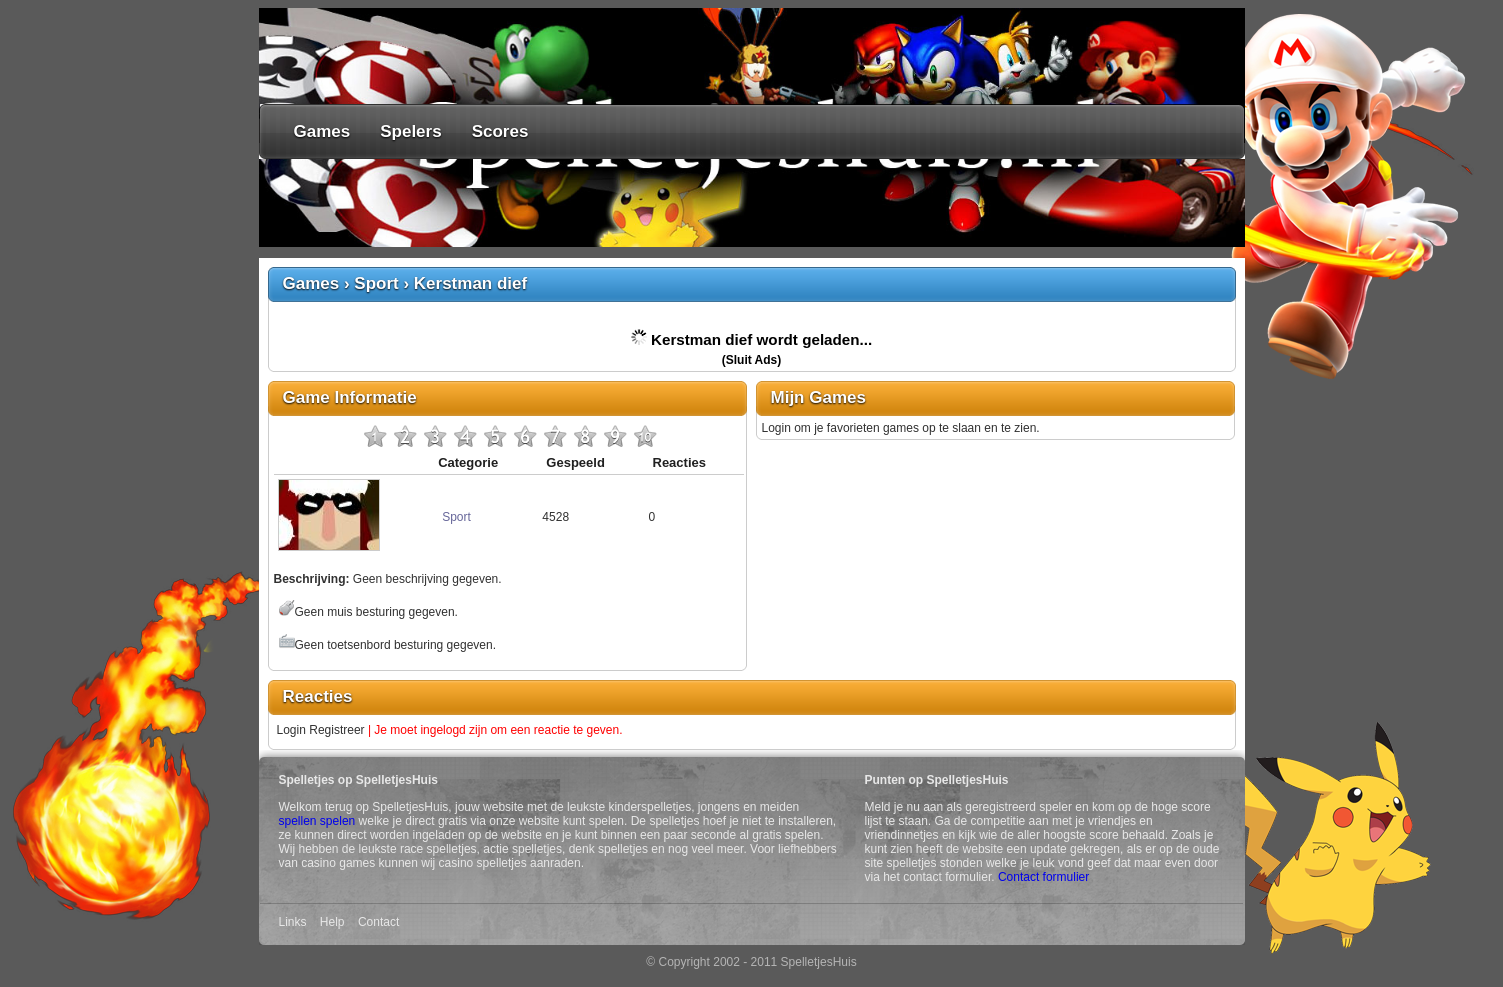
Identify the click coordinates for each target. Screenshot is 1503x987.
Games (322, 131)
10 (645, 436)
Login (291, 730)
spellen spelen (317, 821)
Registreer (336, 730)
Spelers (410, 131)
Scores (500, 131)
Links (293, 922)
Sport (376, 283)
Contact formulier (1043, 877)
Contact (378, 922)
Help (332, 922)
